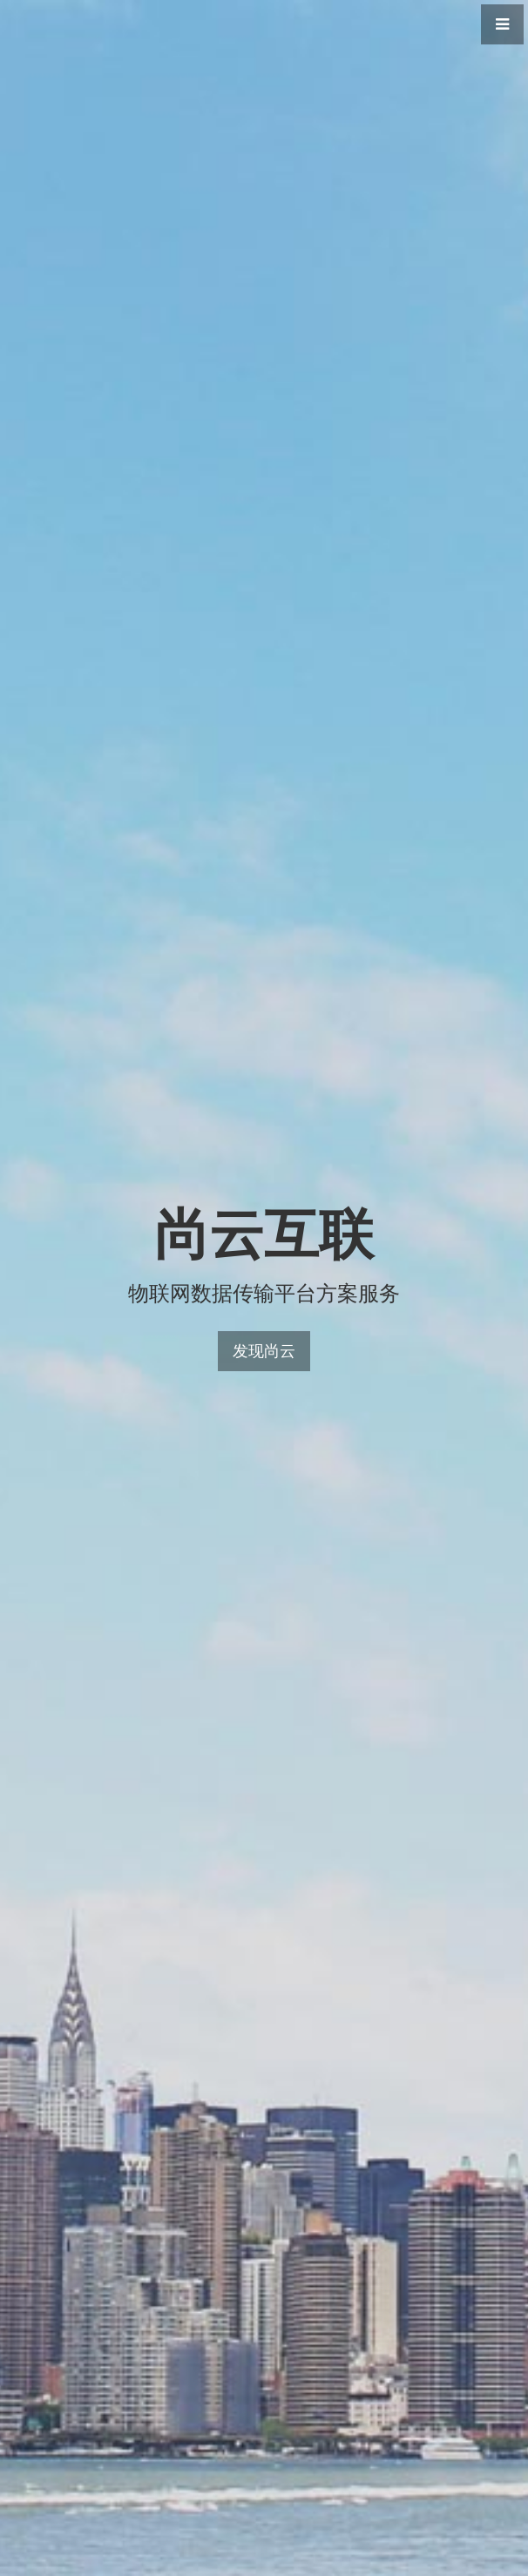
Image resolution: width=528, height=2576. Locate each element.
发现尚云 (264, 1351)
